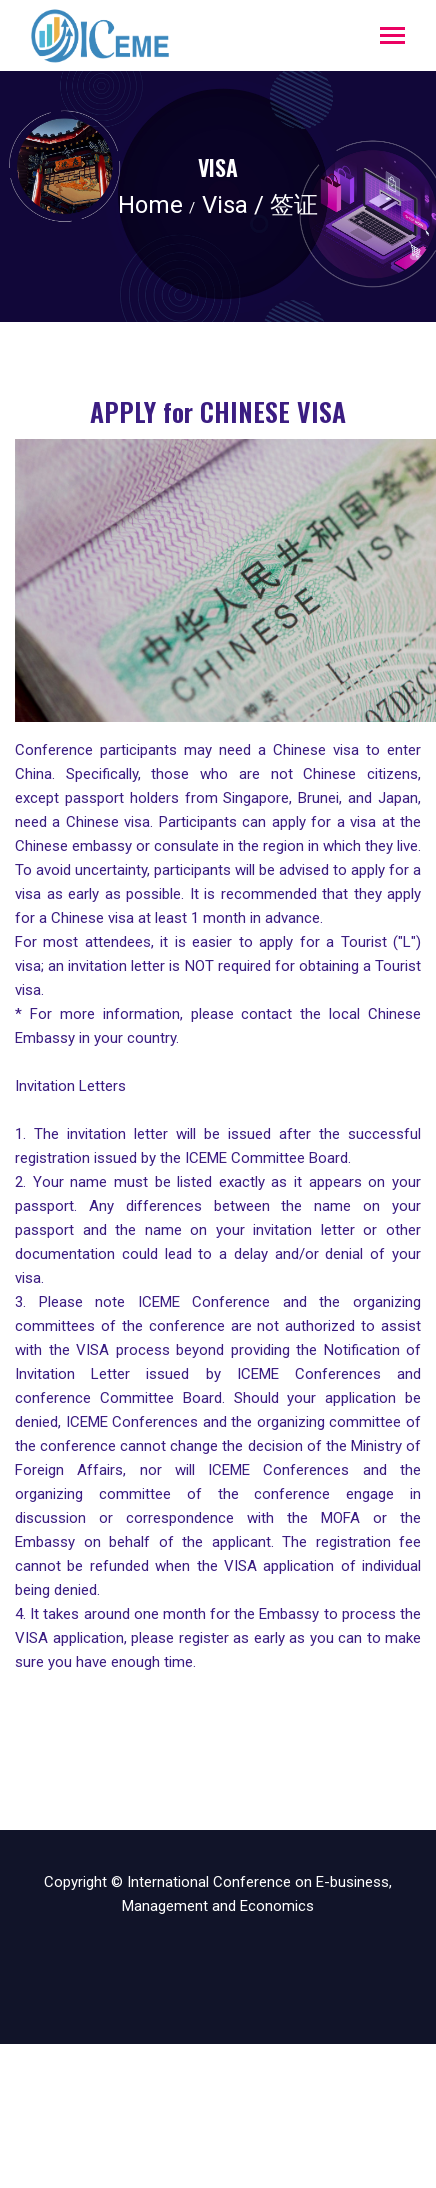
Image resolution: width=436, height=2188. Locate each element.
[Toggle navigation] (392, 37)
